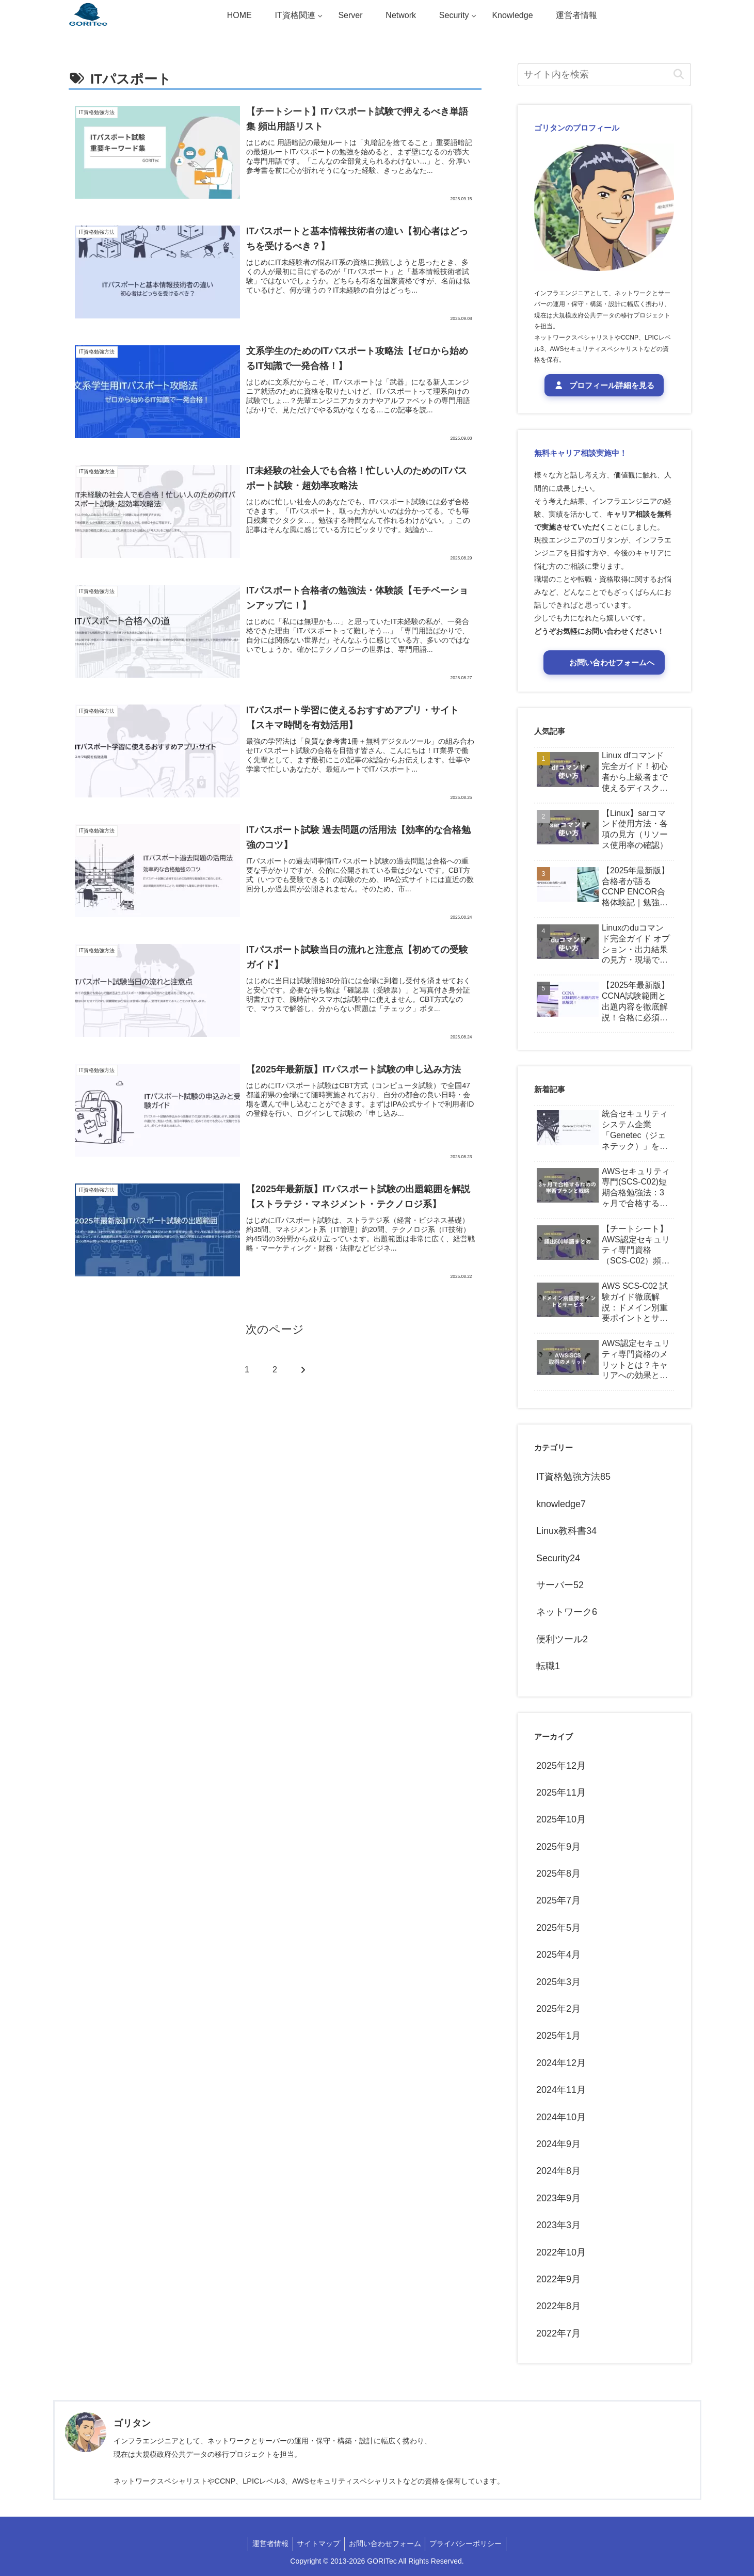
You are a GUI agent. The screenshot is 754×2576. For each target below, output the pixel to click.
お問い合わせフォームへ (610, 662)
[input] (604, 74)
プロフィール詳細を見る (604, 385)
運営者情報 (267, 2543)
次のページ (275, 1330)
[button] (678, 75)
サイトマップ (317, 2543)
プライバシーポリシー (469, 2543)
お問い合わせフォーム (386, 2543)
